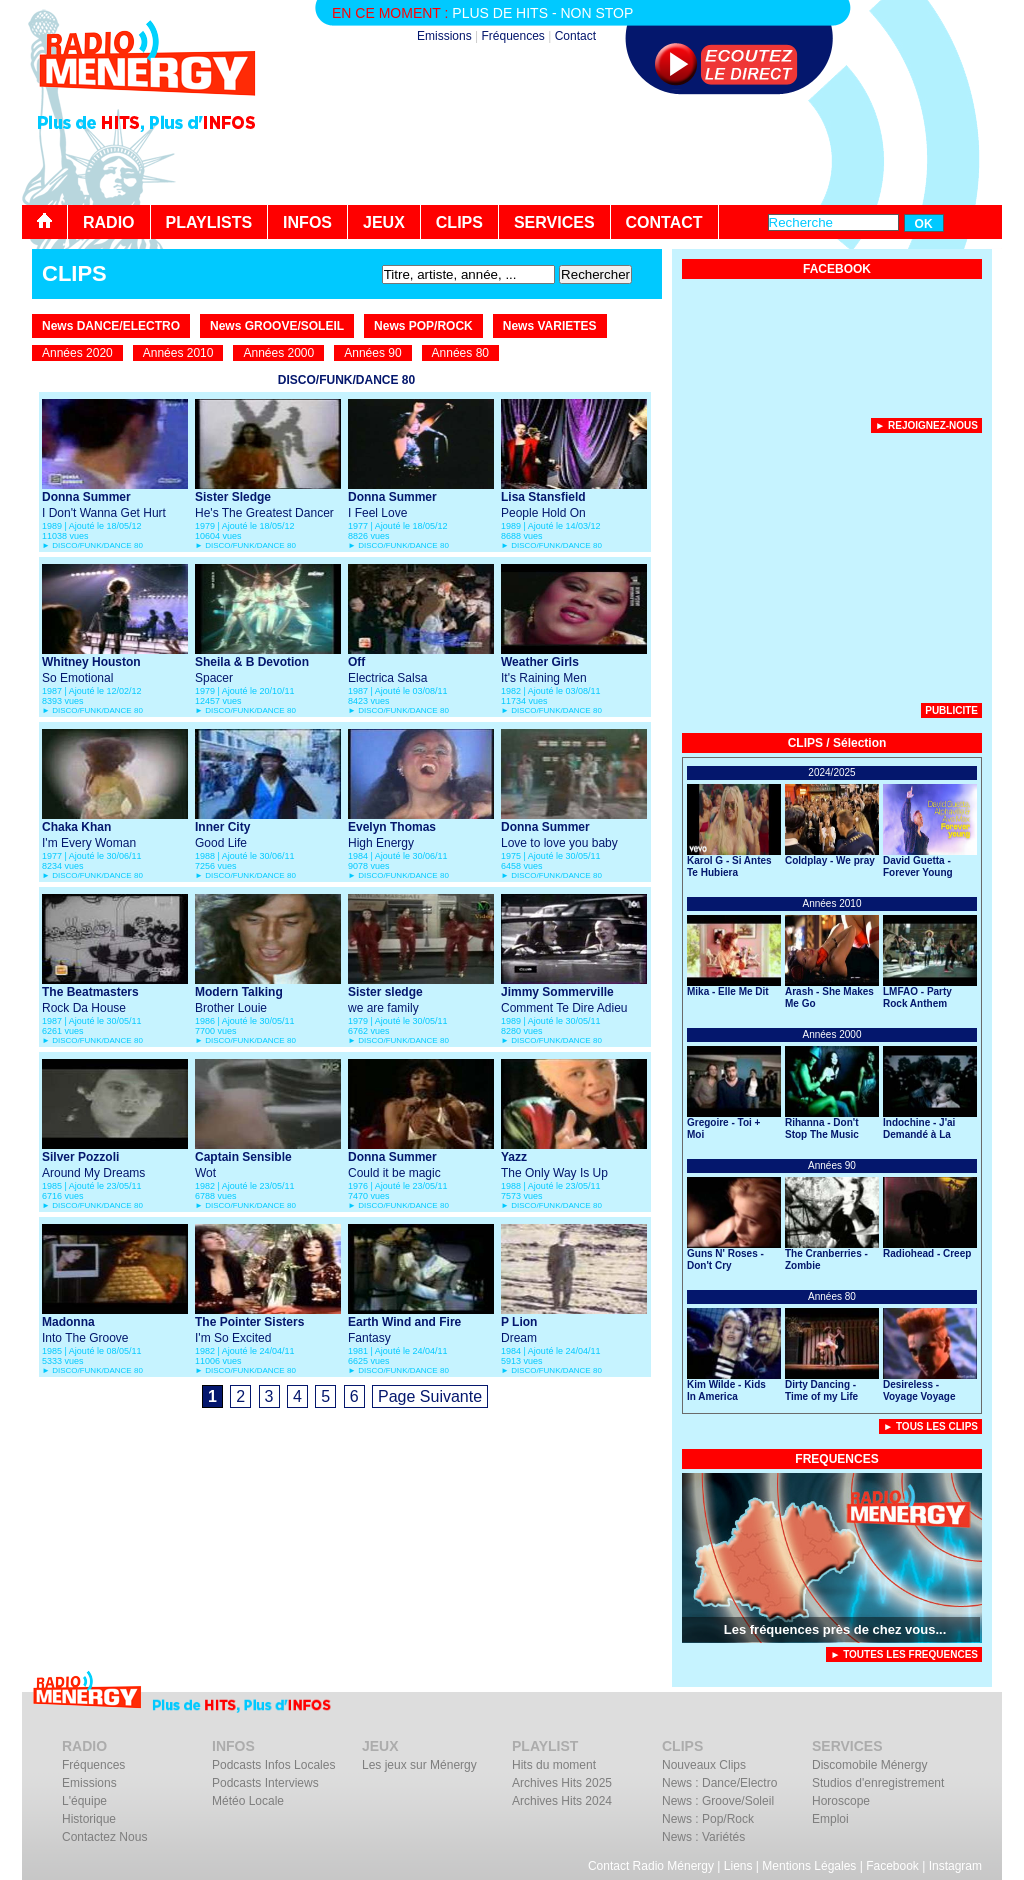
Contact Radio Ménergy (651, 1866)
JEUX (384, 222)
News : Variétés (703, 1837)
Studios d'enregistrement (878, 1783)
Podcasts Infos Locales (273, 1765)
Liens (738, 1866)
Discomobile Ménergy (869, 1765)
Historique (89, 1819)
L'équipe (84, 1801)
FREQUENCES (836, 1459)
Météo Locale (248, 1801)
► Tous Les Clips (930, 1426)
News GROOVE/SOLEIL (277, 326)
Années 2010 (178, 353)
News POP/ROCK (423, 326)
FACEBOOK (837, 269)
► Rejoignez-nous (926, 425)
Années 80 (460, 353)
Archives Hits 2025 (562, 1783)
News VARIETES (550, 326)
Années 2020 (77, 353)
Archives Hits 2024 (562, 1801)
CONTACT (664, 222)
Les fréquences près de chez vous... (835, 1629)
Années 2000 (278, 353)
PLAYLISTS (209, 222)
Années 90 (372, 353)
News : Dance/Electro (719, 1783)
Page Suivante (430, 1396)
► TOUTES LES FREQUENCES (904, 1654)
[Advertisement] (638, 150)
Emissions (444, 36)
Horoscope (841, 1801)
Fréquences (512, 36)
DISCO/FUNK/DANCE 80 (97, 545)
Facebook (892, 1866)
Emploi (830, 1819)
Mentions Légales (809, 1866)
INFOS (307, 222)
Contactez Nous (104, 1837)
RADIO (109, 222)
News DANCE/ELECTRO (111, 326)
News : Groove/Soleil (718, 1801)
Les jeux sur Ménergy (419, 1765)
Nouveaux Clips (704, 1765)
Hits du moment (554, 1765)
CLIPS (459, 222)
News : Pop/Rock (708, 1819)
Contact (575, 36)
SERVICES (554, 222)
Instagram (955, 1866)
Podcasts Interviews (265, 1783)
